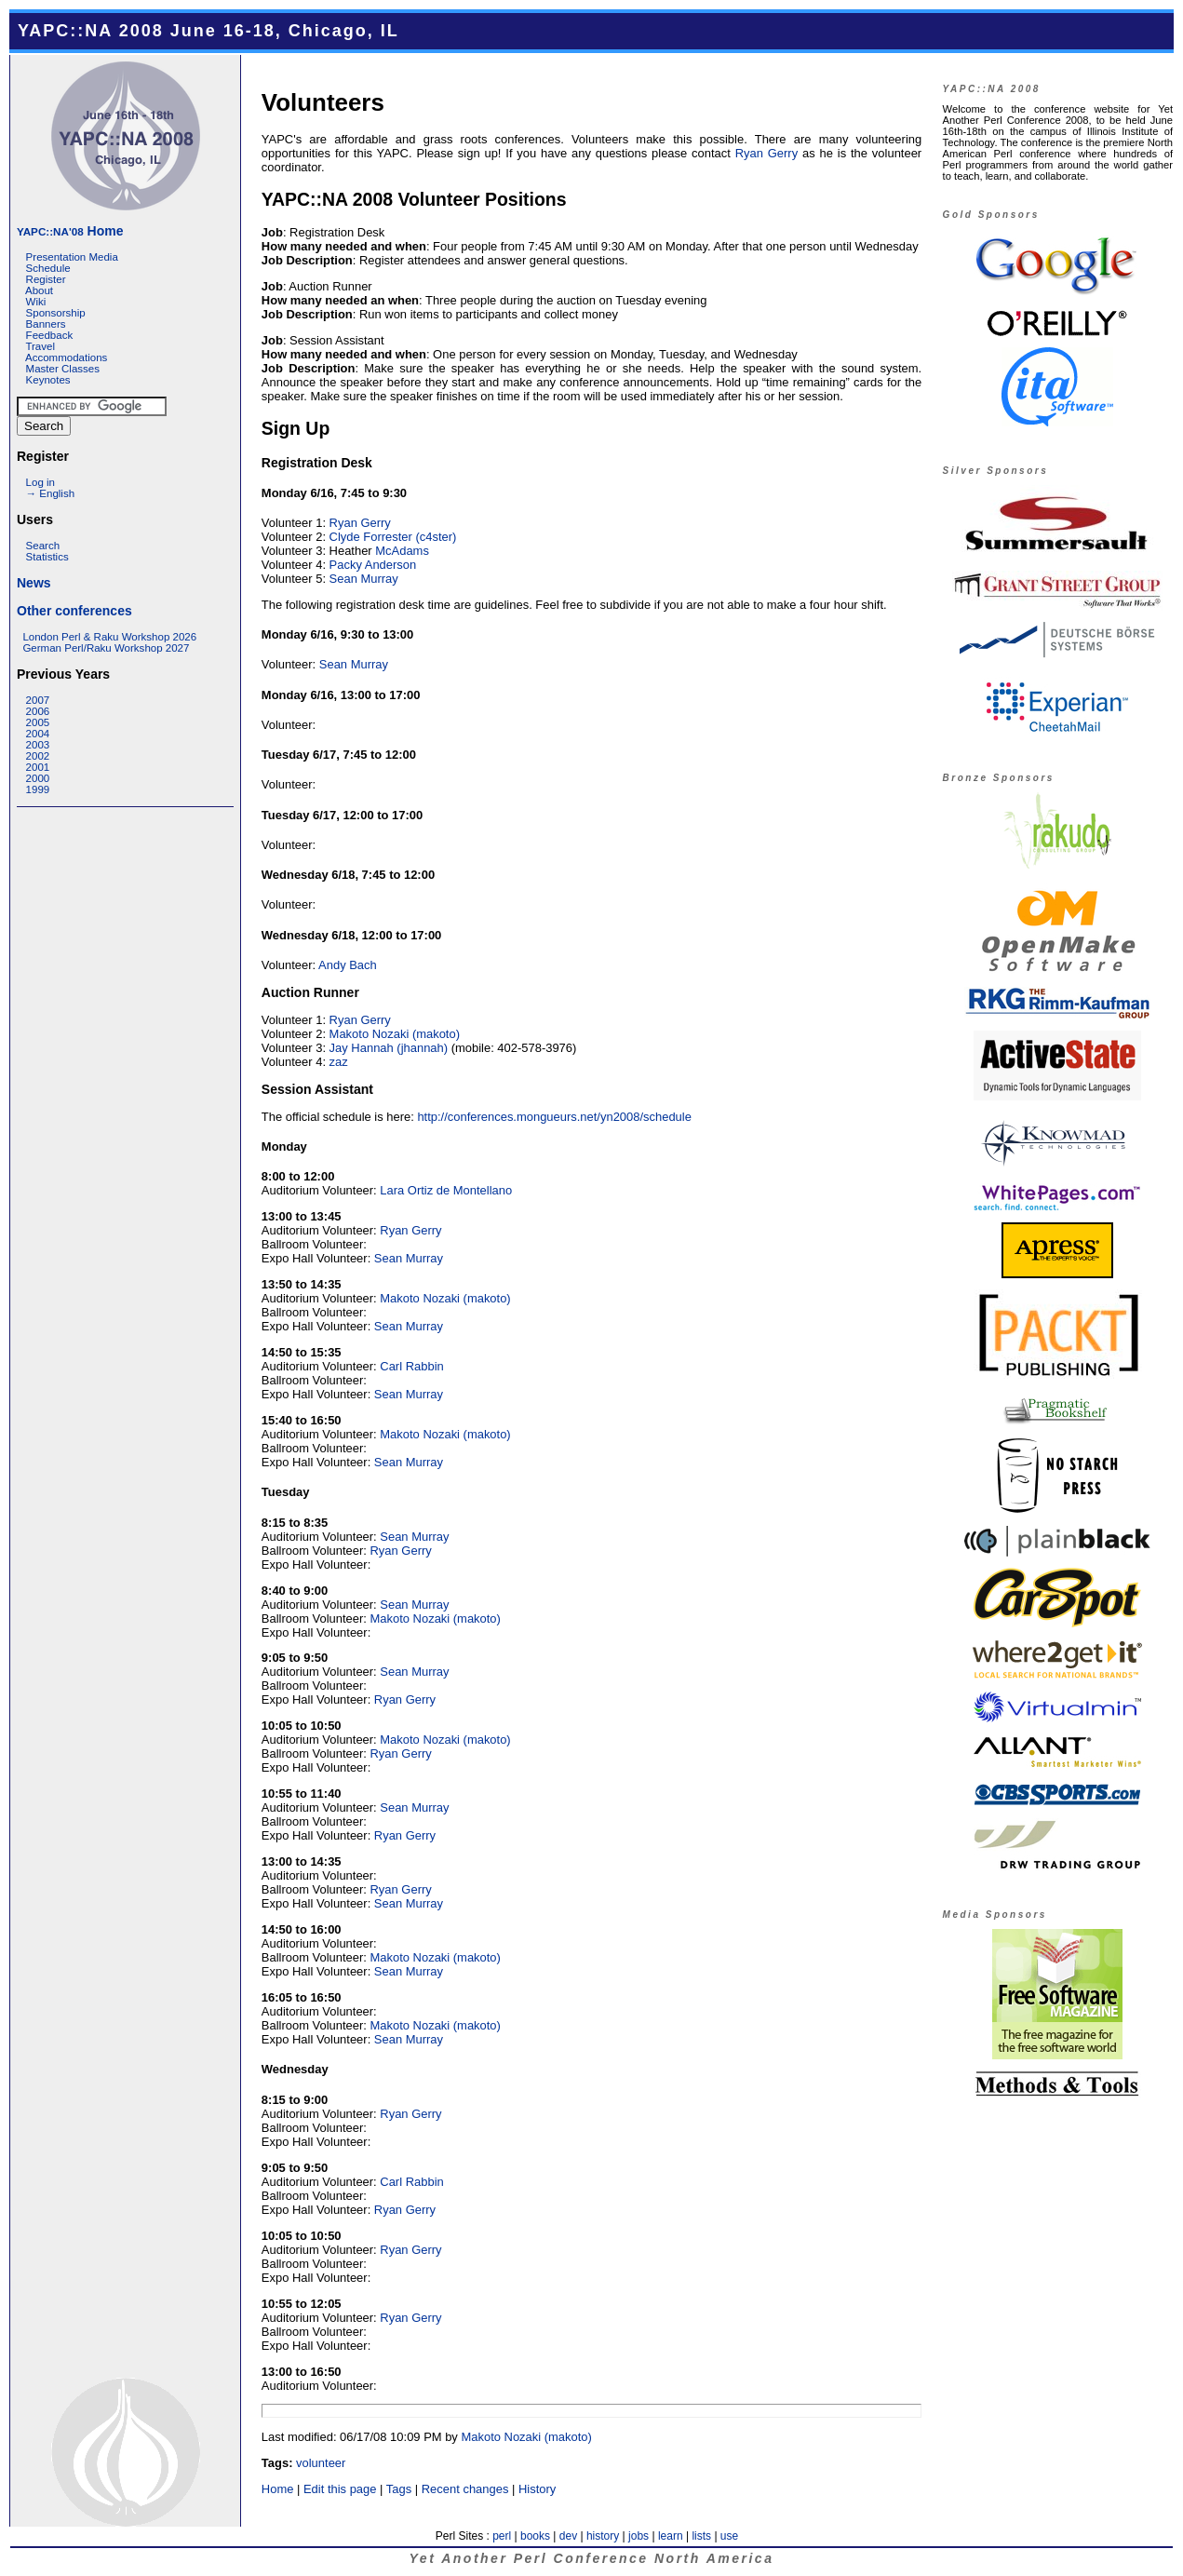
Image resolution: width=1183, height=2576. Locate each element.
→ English (50, 493)
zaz (338, 1062)
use (729, 2535)
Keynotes (48, 379)
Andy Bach (347, 965)
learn (670, 2535)
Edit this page (340, 2489)
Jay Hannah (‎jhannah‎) (388, 1048)
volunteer (320, 2463)
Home (70, 230)
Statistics (47, 556)
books (535, 2535)
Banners (46, 324)
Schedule (48, 268)
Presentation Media (72, 257)
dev (568, 2535)
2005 (38, 722)
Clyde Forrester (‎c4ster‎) (393, 537)
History (537, 2489)
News (34, 582)
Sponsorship (56, 312)
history (602, 2535)
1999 (38, 789)
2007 (38, 700)
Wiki (36, 301)
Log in (40, 482)
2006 (38, 711)
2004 (38, 733)
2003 (38, 744)
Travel (40, 346)
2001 (38, 767)
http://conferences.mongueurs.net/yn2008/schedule (554, 1117)
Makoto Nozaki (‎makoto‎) (394, 1034)
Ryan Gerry (766, 153)
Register (46, 279)
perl (501, 2535)
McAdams (402, 551)
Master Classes (63, 368)
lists (701, 2535)
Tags (398, 2489)
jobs (638, 2535)
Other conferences (74, 610)
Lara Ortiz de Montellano (446, 1190)
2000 (38, 778)
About (39, 290)
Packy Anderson (373, 565)
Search (43, 545)
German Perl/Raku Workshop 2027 (105, 648)
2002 (38, 756)
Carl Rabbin (411, 1366)
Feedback (50, 335)
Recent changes (465, 2489)
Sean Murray (363, 579)
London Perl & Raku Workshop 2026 (109, 636)
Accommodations (66, 357)
